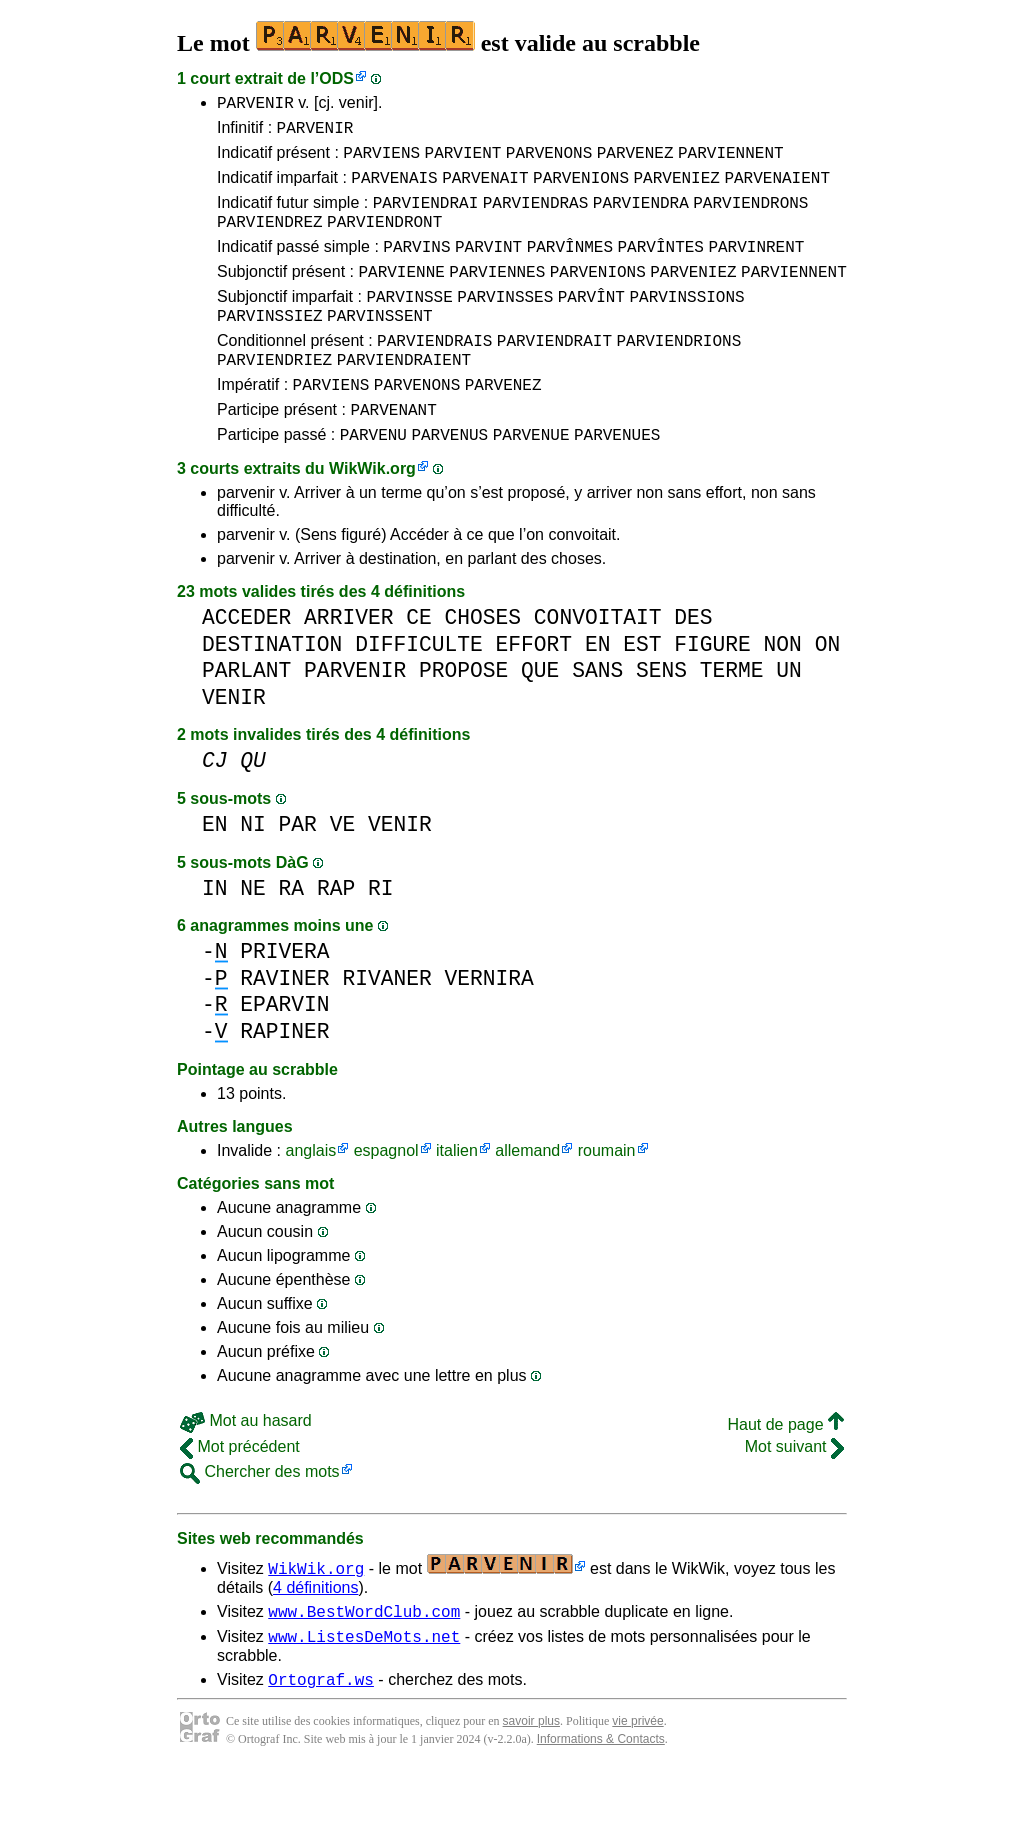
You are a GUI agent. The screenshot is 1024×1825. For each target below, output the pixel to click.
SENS (661, 715)
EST (642, 689)
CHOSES (482, 662)
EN (598, 689)
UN (789, 715)
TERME (732, 715)
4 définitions (315, 1632)
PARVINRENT (756, 267)
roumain (607, 1195)
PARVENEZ (635, 161)
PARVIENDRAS (536, 217)
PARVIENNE (401, 295)
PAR (298, 869)
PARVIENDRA (641, 217)
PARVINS (416, 267)
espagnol (386, 1195)
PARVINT (488, 267)
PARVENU (373, 479)
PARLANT (246, 715)
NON (782, 689)
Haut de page (785, 1469)
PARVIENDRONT (384, 239)
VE (343, 869)
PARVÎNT (591, 323)
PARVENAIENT (777, 189)
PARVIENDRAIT (554, 373)
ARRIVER (348, 662)
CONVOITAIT (598, 662)
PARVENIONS (581, 189)
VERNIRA (488, 1023)
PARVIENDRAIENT (404, 395)
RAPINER (284, 1076)
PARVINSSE (409, 323)
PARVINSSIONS (686, 323)
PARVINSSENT (380, 345)
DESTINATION (272, 689)
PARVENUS (449, 479)
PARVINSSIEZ (270, 345)
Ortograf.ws (321, 1733)
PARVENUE (531, 479)
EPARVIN (284, 1049)
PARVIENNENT (731, 161)
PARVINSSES (505, 323)
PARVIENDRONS (750, 217)
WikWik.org (372, 513)
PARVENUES (617, 479)
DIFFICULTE (419, 689)
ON (828, 689)
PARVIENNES (497, 295)
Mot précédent (240, 1491)
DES (693, 662)
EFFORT (533, 689)
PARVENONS (549, 161)
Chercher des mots (260, 1516)
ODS (336, 78)
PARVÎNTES (660, 267)
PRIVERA (284, 996)
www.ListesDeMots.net (364, 1687)
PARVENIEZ (676, 189)
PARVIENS (381, 161)
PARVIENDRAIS (434, 373)
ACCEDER (246, 662)
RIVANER (386, 1023)
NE (253, 933)
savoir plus (531, 1775)
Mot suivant (794, 1491)
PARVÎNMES (570, 267)
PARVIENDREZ (270, 239)
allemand (527, 1195)
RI (381, 933)
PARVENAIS (394, 189)
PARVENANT (393, 451)
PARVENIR (255, 105)
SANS (597, 715)
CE (419, 662)
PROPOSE (463, 715)
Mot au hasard (246, 1465)
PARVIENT (463, 161)
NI (253, 869)
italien (457, 1195)
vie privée (637, 1775)
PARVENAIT (485, 189)
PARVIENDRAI (426, 217)
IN (215, 933)
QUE (540, 715)
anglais (310, 1195)
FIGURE (712, 689)
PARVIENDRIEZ (274, 395)
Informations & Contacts (601, 1793)
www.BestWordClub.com (364, 1659)
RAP (336, 933)
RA (292, 933)
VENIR (234, 742)
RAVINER (284, 1023)
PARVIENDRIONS (678, 373)
